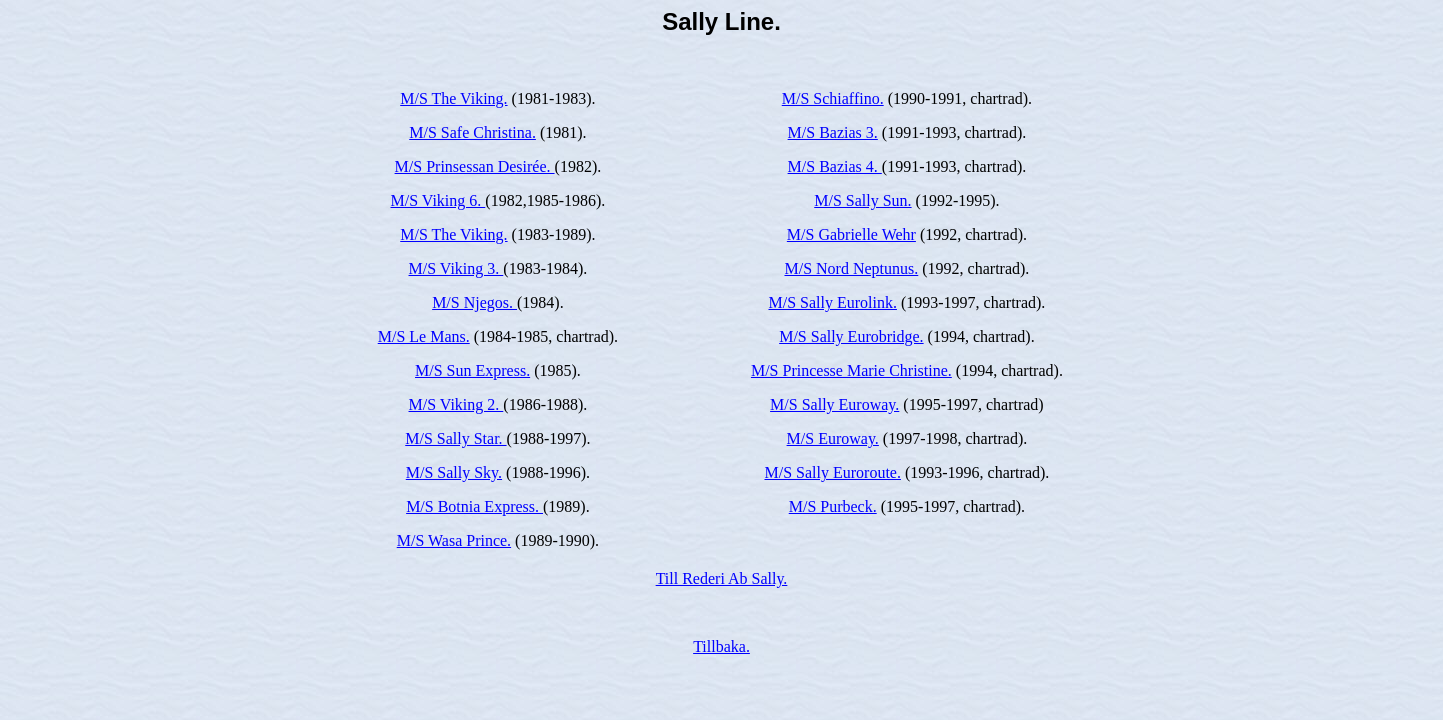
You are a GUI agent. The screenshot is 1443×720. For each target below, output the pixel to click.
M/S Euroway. (833, 438)
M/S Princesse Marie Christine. (851, 370)
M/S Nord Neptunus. (851, 268)
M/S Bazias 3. (833, 132)
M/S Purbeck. (833, 506)
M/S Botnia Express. (474, 506)
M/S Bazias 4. (835, 166)
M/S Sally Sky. (454, 472)
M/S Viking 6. (438, 200)
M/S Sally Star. (455, 438)
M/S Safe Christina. (472, 132)
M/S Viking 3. (456, 268)
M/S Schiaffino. (833, 98)
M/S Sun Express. (472, 370)
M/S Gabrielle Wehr (851, 234)
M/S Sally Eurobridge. (851, 336)
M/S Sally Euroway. (834, 404)
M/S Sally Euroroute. (832, 472)
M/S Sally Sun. (862, 200)
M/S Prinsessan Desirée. (475, 166)
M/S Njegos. (474, 302)
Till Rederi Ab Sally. (722, 578)
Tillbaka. (721, 646)
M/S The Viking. (453, 98)
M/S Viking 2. (456, 404)
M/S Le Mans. (424, 336)
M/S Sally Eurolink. (832, 302)
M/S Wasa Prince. (454, 540)
